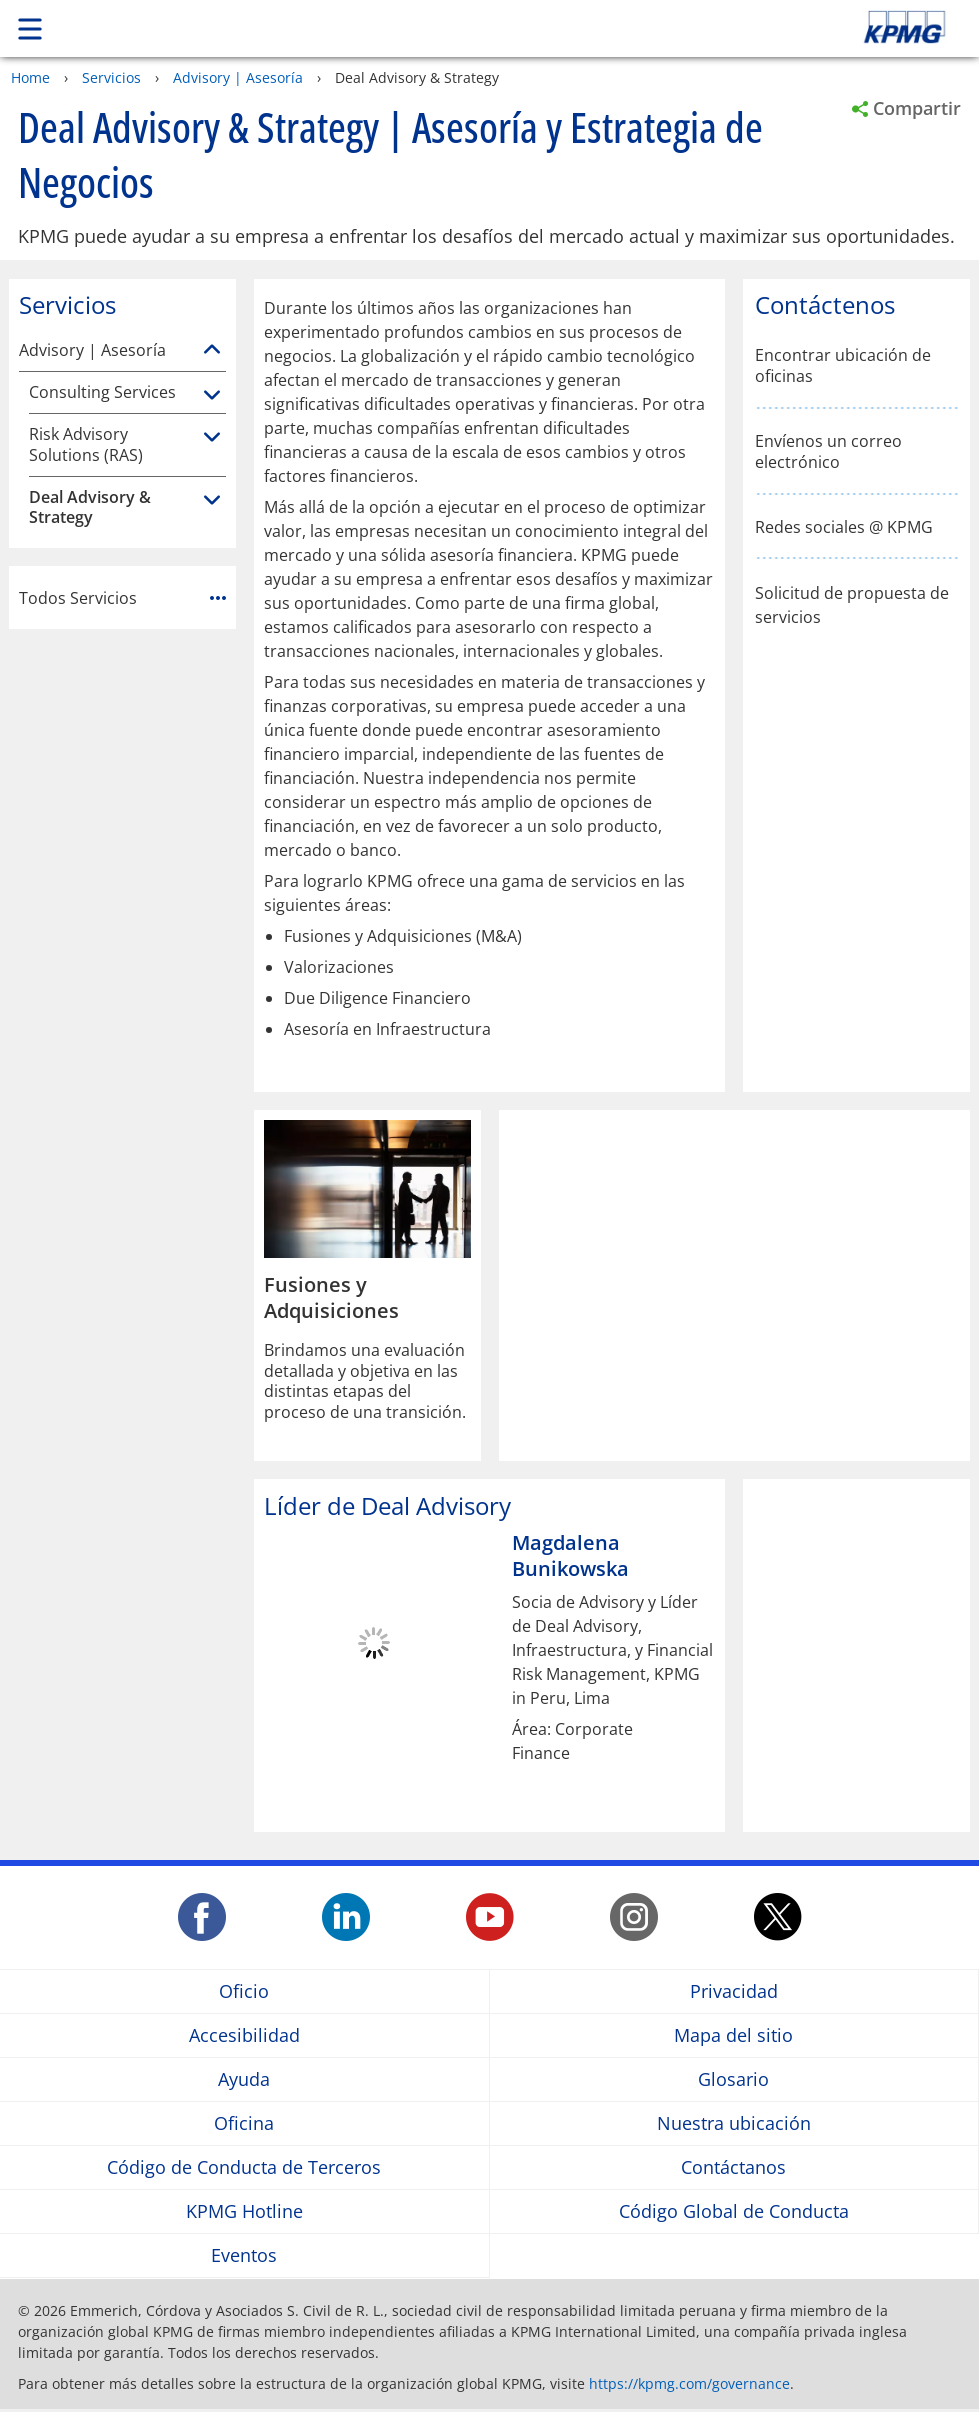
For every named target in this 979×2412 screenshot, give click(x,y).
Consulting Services (102, 392)
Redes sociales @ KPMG (844, 527)
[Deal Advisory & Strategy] (212, 501)
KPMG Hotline (244, 2211)
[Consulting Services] (212, 396)
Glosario (733, 2079)
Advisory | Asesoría (238, 77)
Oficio (244, 1991)
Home (30, 77)
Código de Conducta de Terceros (244, 2167)
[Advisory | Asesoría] (212, 350)
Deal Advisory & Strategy (90, 508)
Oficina (244, 2123)
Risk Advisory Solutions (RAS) (86, 445)
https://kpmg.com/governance (689, 2383)
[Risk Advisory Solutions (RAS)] (212, 438)
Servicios (111, 77)
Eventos (244, 2255)
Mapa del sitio (733, 2035)
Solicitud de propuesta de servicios (852, 605)
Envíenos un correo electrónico (828, 452)
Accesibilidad (244, 2035)
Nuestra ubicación (734, 2123)
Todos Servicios (122, 598)
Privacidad (734, 1991)
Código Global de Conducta (734, 2211)
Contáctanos (733, 2167)
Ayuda (244, 2079)
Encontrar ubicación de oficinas (843, 366)
